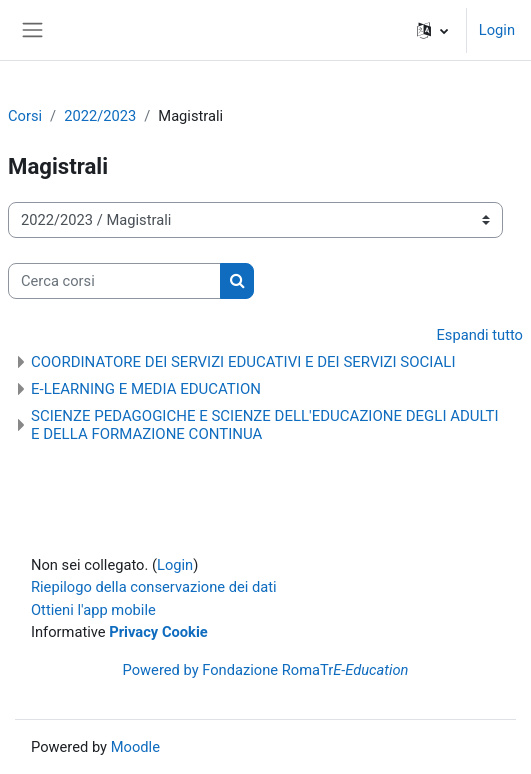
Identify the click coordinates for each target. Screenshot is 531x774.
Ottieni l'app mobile (93, 610)
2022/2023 (100, 116)
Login (497, 30)
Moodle (135, 747)
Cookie (185, 632)
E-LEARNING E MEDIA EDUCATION (146, 389)
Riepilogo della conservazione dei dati (154, 587)
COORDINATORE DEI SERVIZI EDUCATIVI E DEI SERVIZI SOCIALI (243, 362)
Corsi (25, 116)
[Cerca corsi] (114, 281)
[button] (432, 30)
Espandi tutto (479, 335)
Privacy (133, 632)
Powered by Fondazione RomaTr (266, 670)
